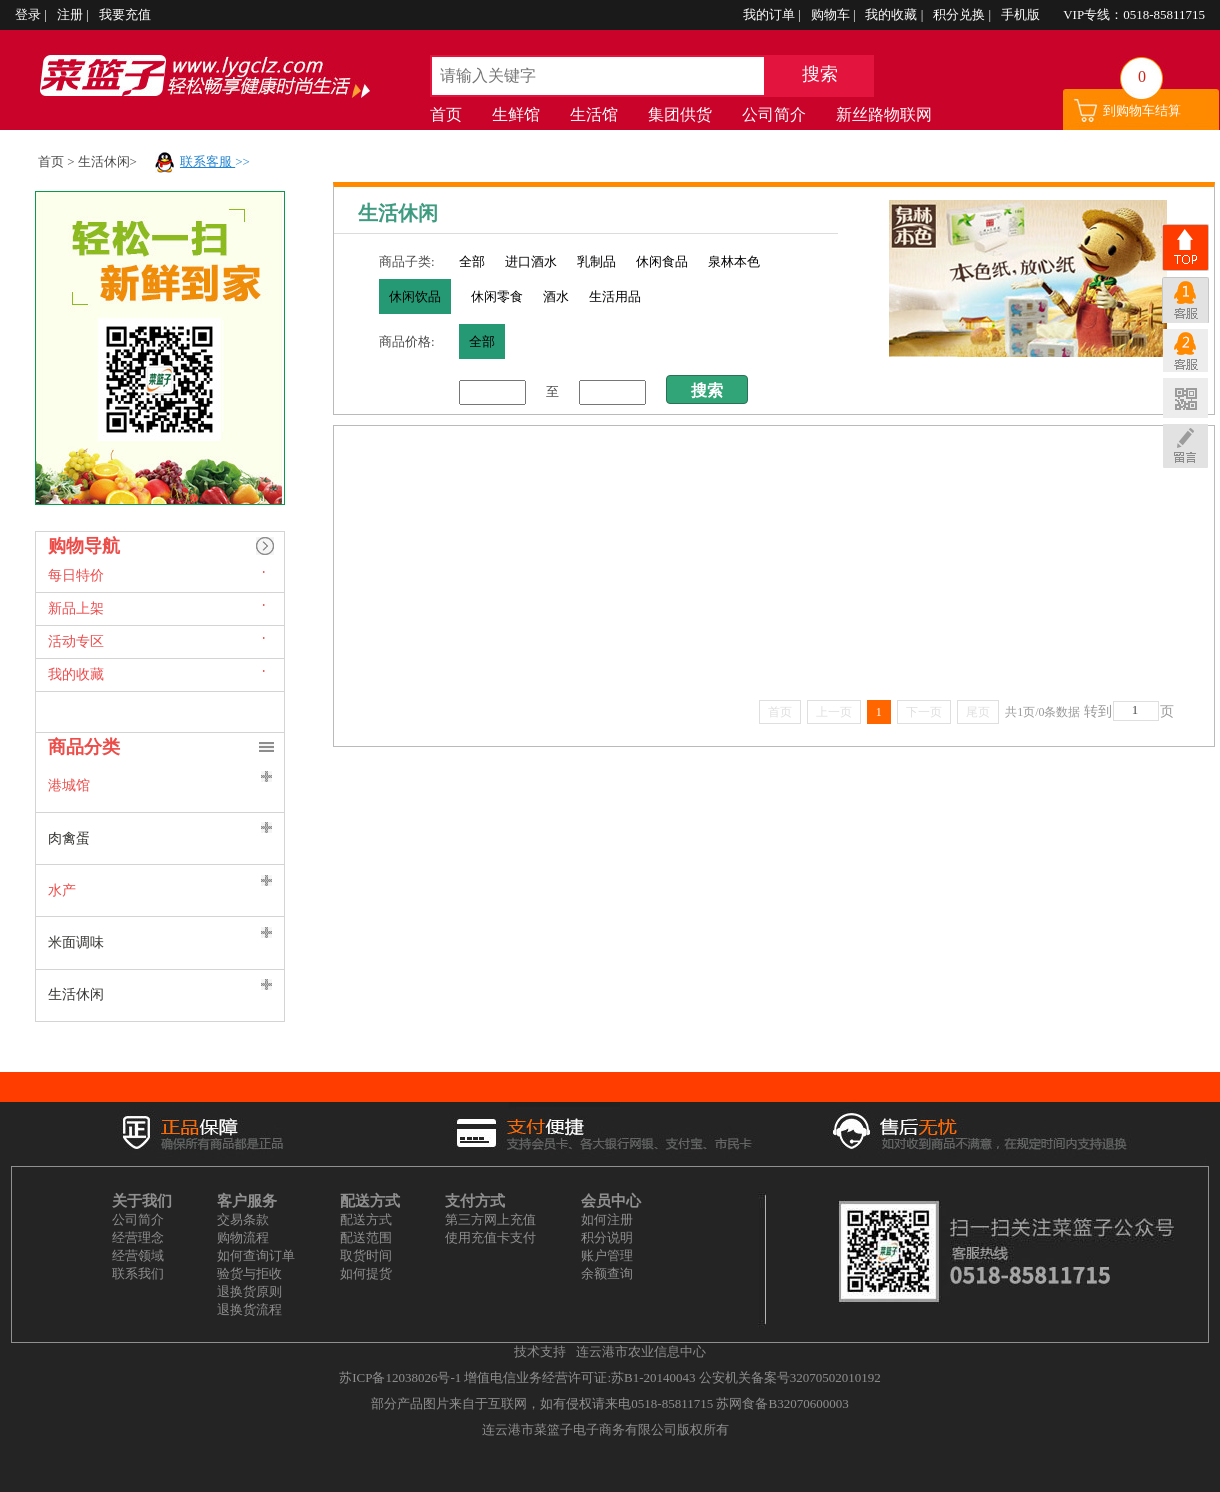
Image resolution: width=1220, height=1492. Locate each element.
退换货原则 (249, 1291)
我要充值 (125, 14)
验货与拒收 (249, 1273)
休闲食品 (662, 261)
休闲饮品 (415, 296)
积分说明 (607, 1237)
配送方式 (366, 1219)
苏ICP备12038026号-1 (400, 1377)
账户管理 (607, 1255)
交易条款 (243, 1219)
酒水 (556, 296)
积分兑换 (960, 14)
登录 (29, 14)
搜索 (820, 74)
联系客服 (207, 161)
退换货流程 (249, 1309)
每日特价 (76, 575)
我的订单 (770, 14)
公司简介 (774, 114)
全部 (472, 261)
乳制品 (596, 261)
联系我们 (138, 1273)
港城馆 (69, 785)
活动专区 (76, 641)
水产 (62, 890)
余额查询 (607, 1273)
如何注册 (607, 1219)
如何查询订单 (256, 1255)
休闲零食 (497, 296)
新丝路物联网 (884, 114)
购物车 (832, 14)
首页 (446, 114)
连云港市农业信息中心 (641, 1351)
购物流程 (243, 1237)
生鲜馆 (516, 114)
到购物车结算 (1142, 110)
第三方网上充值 (490, 1219)
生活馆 (594, 114)
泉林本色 (734, 261)
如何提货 (366, 1273)
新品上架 (76, 608)
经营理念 (138, 1237)
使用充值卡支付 (490, 1237)
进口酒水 (531, 261)
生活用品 (615, 296)
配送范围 (366, 1237)
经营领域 (138, 1255)
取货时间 (366, 1255)
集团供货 (680, 114)
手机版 (1022, 14)
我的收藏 (892, 14)
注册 (71, 14)
